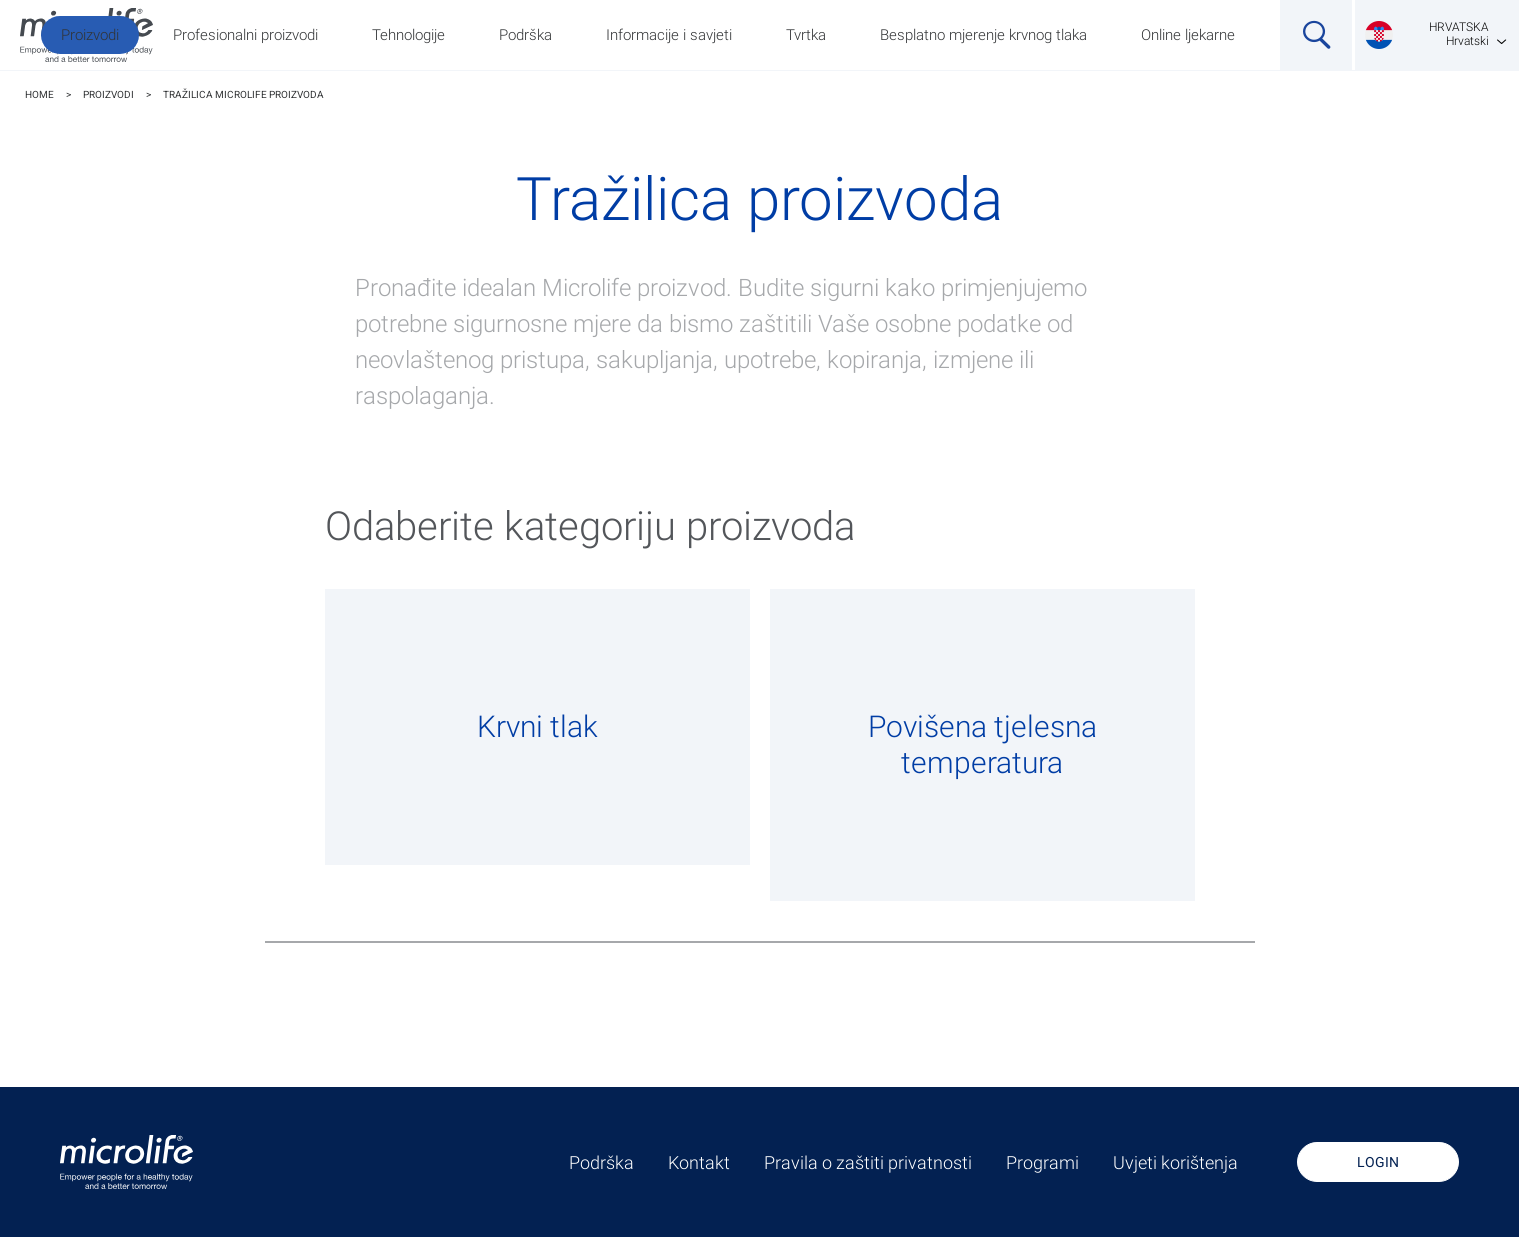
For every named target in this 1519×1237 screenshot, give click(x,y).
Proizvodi (90, 35)
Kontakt (699, 1163)
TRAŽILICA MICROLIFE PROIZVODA (243, 94)
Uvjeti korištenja (1175, 1163)
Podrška (525, 35)
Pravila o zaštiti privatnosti (868, 1163)
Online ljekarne (1188, 35)
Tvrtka (806, 35)
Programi (1042, 1163)
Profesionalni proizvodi (245, 35)
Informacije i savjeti (669, 35)
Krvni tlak (537, 726)
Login (1378, 1162)
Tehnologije (408, 35)
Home (39, 94)
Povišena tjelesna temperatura (982, 744)
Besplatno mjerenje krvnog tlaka (983, 35)
